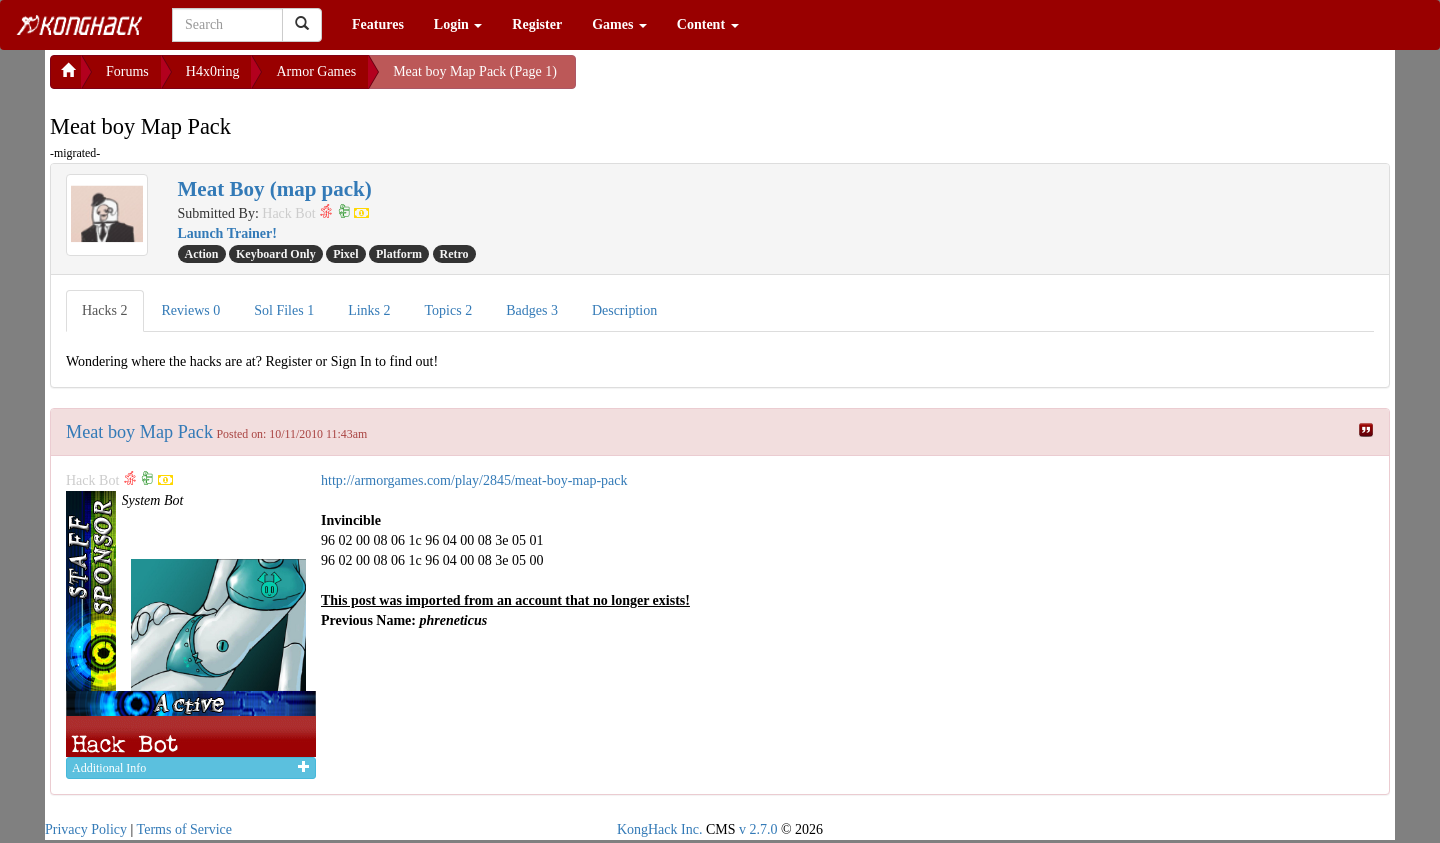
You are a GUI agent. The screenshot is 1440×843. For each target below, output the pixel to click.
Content (708, 24)
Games (619, 24)
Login (458, 24)
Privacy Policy (86, 829)
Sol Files (284, 310)
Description (624, 310)
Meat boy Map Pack (139, 432)
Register (537, 24)
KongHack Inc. (660, 829)
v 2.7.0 (758, 829)
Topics (449, 310)
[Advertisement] (736, 80)
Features (378, 24)
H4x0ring (213, 71)
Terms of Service (184, 829)
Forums (127, 71)
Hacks (105, 310)
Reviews (191, 310)
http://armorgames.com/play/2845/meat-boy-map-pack (474, 480)
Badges (532, 310)
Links (369, 310)
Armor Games (316, 71)
